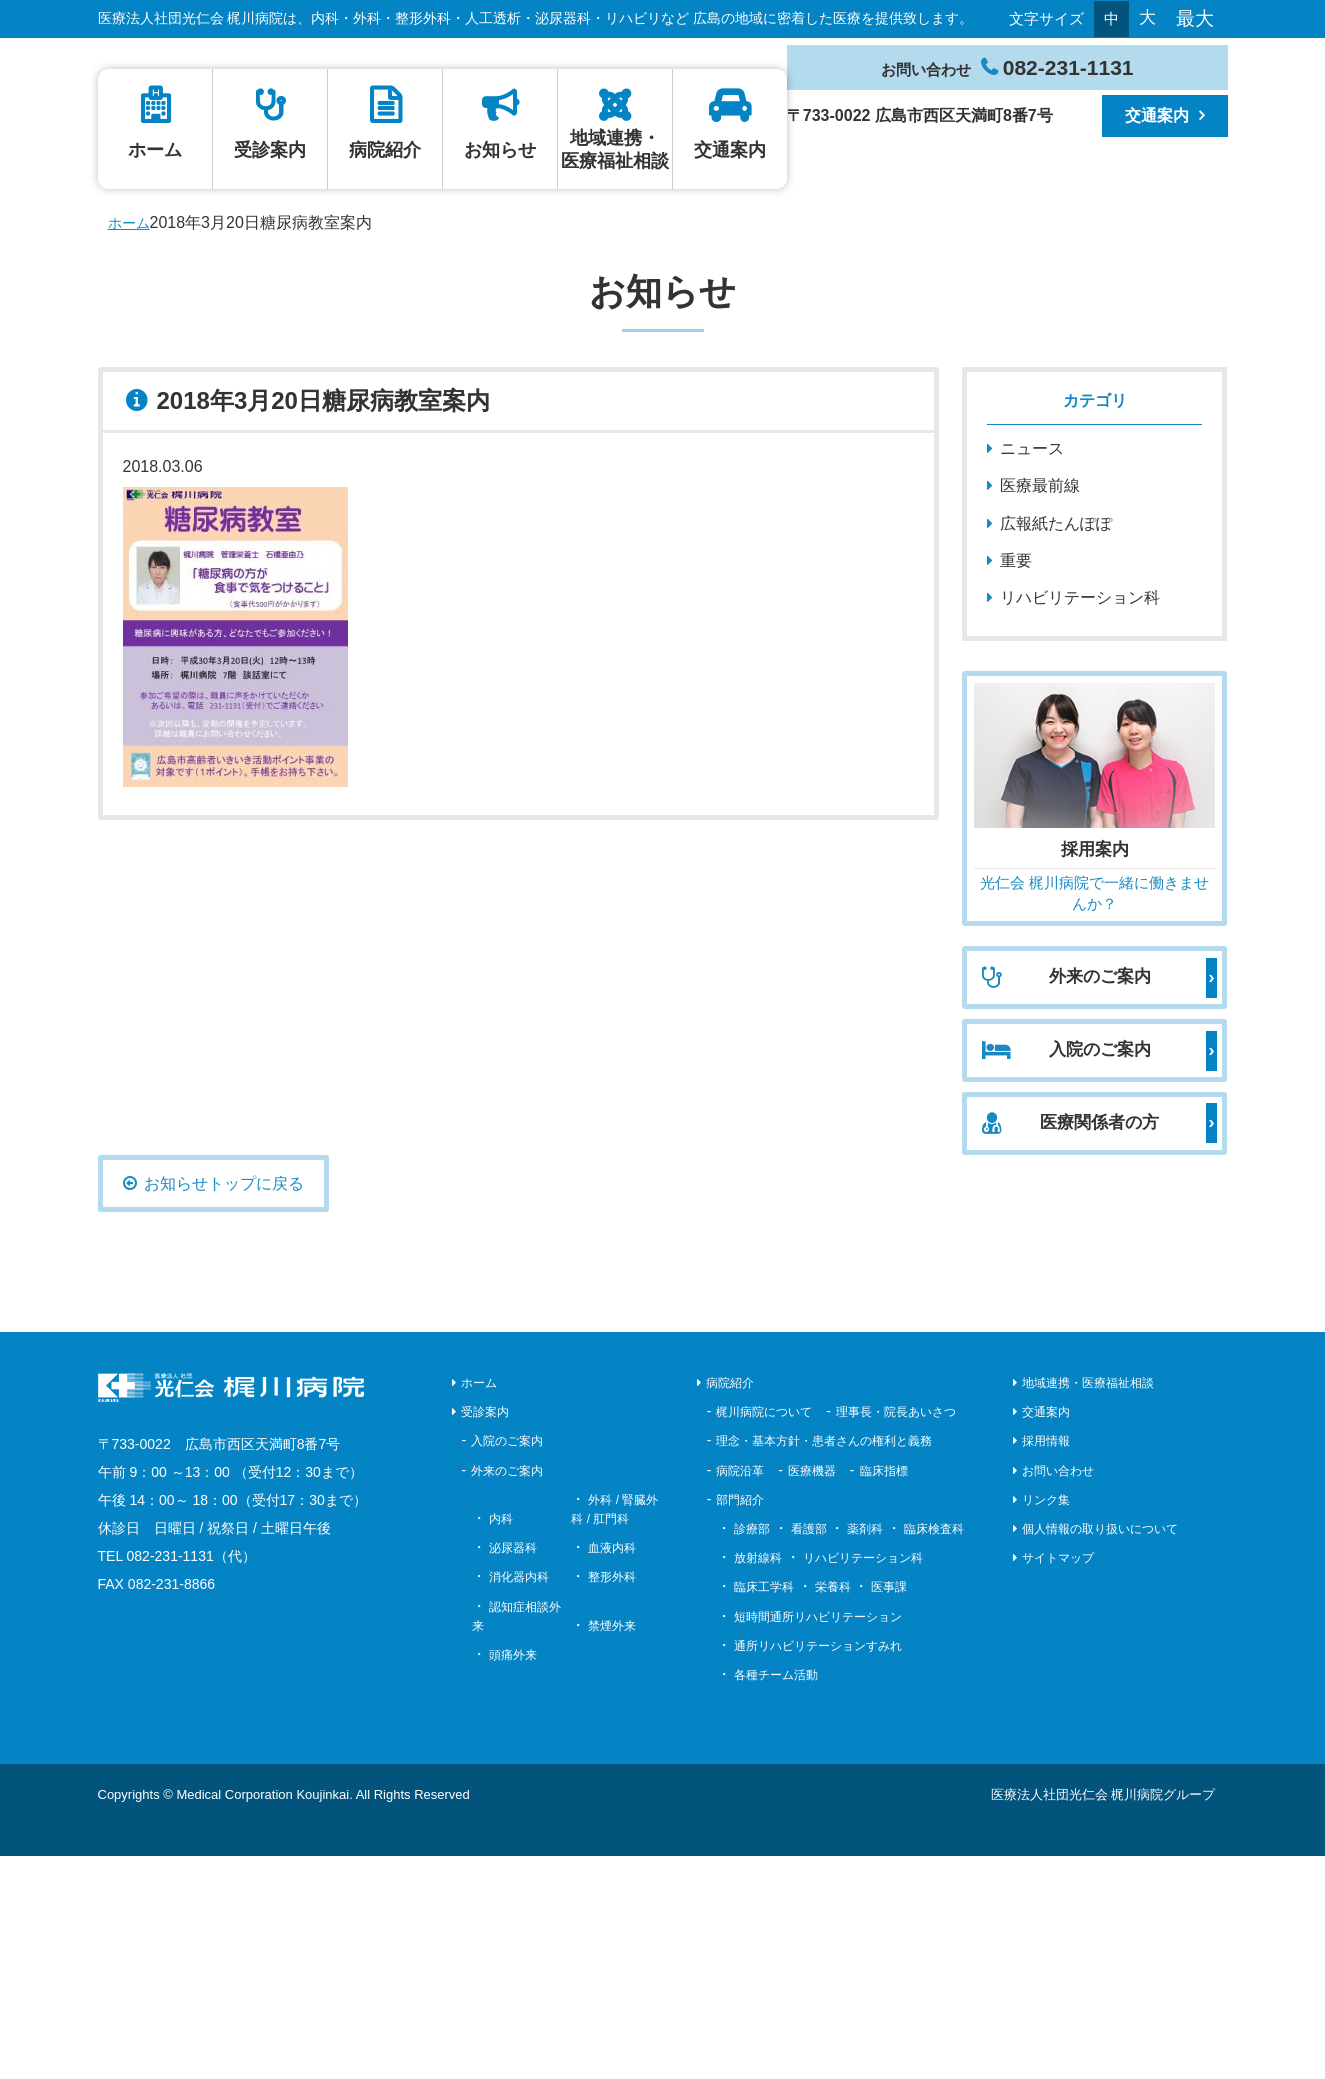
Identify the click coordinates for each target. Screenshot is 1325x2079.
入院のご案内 (507, 1664)
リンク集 (1046, 1723)
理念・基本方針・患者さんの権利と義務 (824, 1664)
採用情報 (1046, 1664)
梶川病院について (764, 1635)
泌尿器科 (513, 1771)
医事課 (889, 1810)
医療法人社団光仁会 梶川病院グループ (1103, 2017)
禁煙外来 (612, 1849)
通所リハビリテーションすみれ (818, 1869)
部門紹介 (740, 1723)
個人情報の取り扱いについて (1100, 1752)
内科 (501, 1742)
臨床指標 (884, 1693)
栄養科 (833, 1810)
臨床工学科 (764, 1810)
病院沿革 (740, 1693)
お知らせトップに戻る (224, 1406)
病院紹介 (569, 373)
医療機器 (812, 1693)
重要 (1016, 783)
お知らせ (757, 373)
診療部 (752, 1752)
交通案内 (1157, 115)
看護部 (809, 1752)
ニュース (1032, 671)
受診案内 (380, 373)
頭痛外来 (513, 1878)
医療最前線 (1040, 708)
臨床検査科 (934, 1752)
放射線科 (758, 1781)
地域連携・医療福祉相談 (945, 372)
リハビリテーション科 (1080, 820)
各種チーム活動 (776, 1898)
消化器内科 (519, 1800)
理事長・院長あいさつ (896, 1635)
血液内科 (612, 1771)
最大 (1195, 18)
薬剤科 (865, 1752)
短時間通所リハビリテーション (818, 1839)
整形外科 (612, 1800)
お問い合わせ (1058, 1693)
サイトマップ (1058, 1781)
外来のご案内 (507, 1693)
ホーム (192, 373)
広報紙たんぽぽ (1056, 745)
